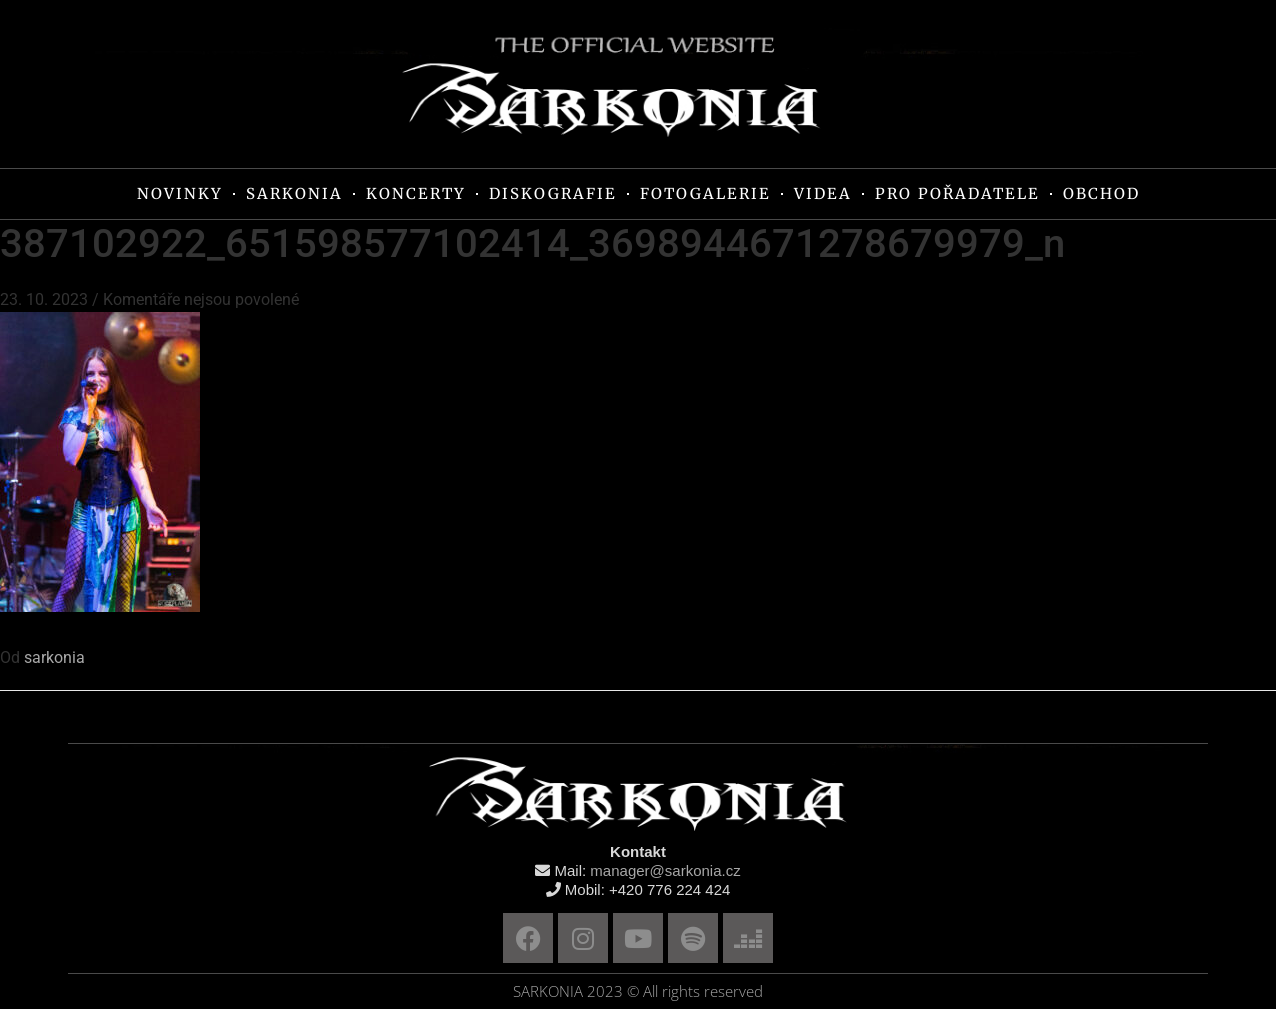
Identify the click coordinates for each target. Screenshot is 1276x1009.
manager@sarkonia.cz (665, 870)
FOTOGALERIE (705, 193)
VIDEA (823, 193)
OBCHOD (1101, 193)
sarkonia (54, 657)
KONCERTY (416, 193)
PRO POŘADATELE (957, 193)
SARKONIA (294, 193)
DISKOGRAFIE (553, 193)
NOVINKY (180, 193)
